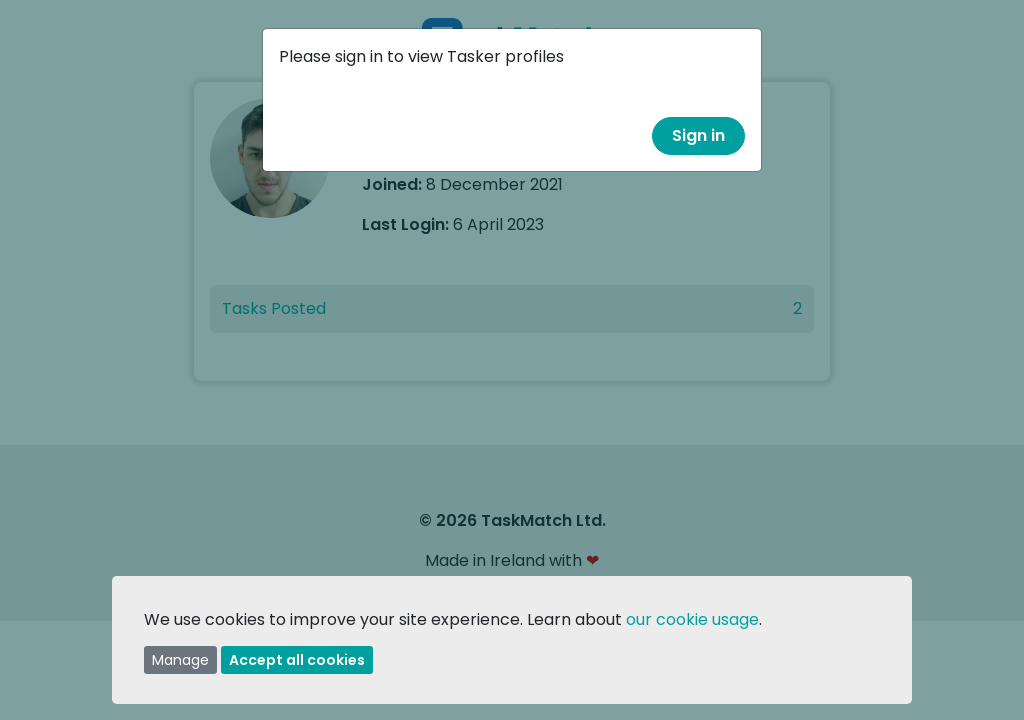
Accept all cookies (297, 660)
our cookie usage (692, 619)
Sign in (698, 135)
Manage (180, 660)
